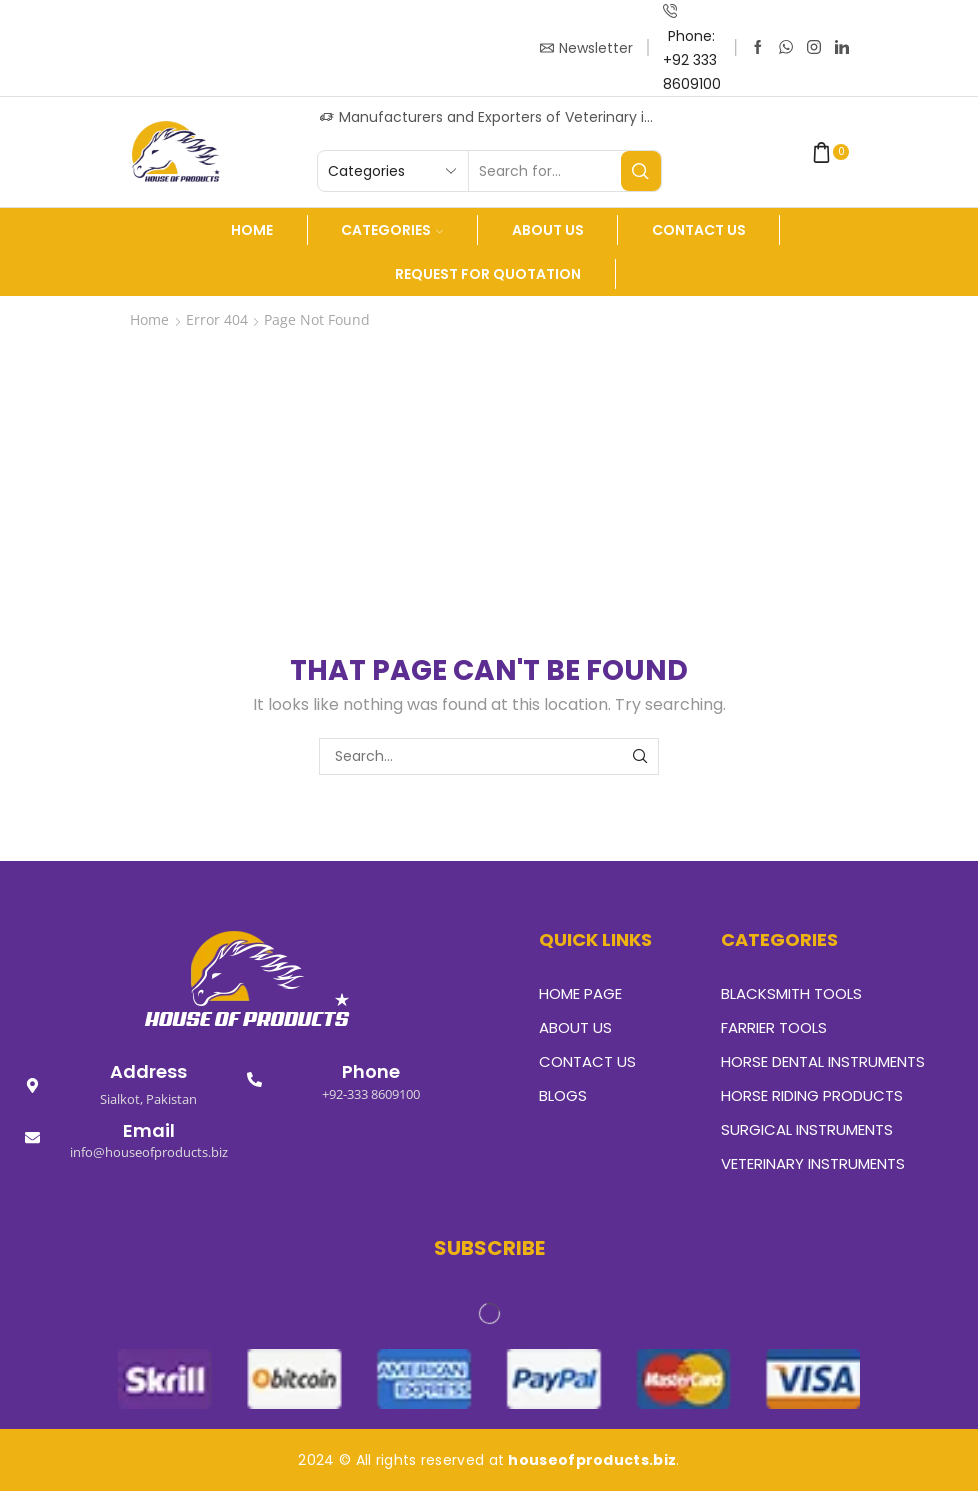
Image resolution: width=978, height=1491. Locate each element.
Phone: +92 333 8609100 (692, 60)
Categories (392, 230)
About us (548, 230)
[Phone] (254, 1079)
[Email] (32, 1137)
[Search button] (641, 171)
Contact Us (699, 230)
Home (252, 230)
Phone (371, 1071)
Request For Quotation (488, 274)
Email (149, 1130)
